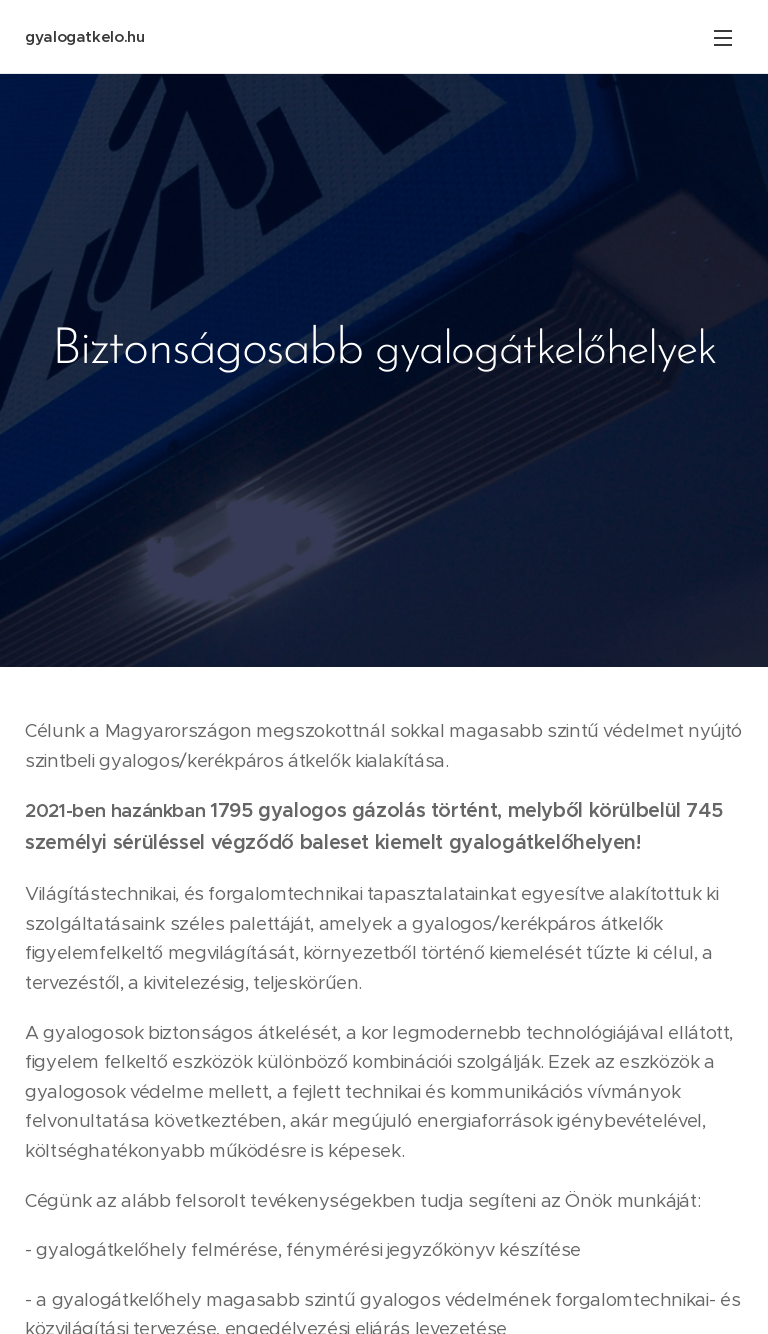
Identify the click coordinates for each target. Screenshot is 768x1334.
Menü (723, 38)
